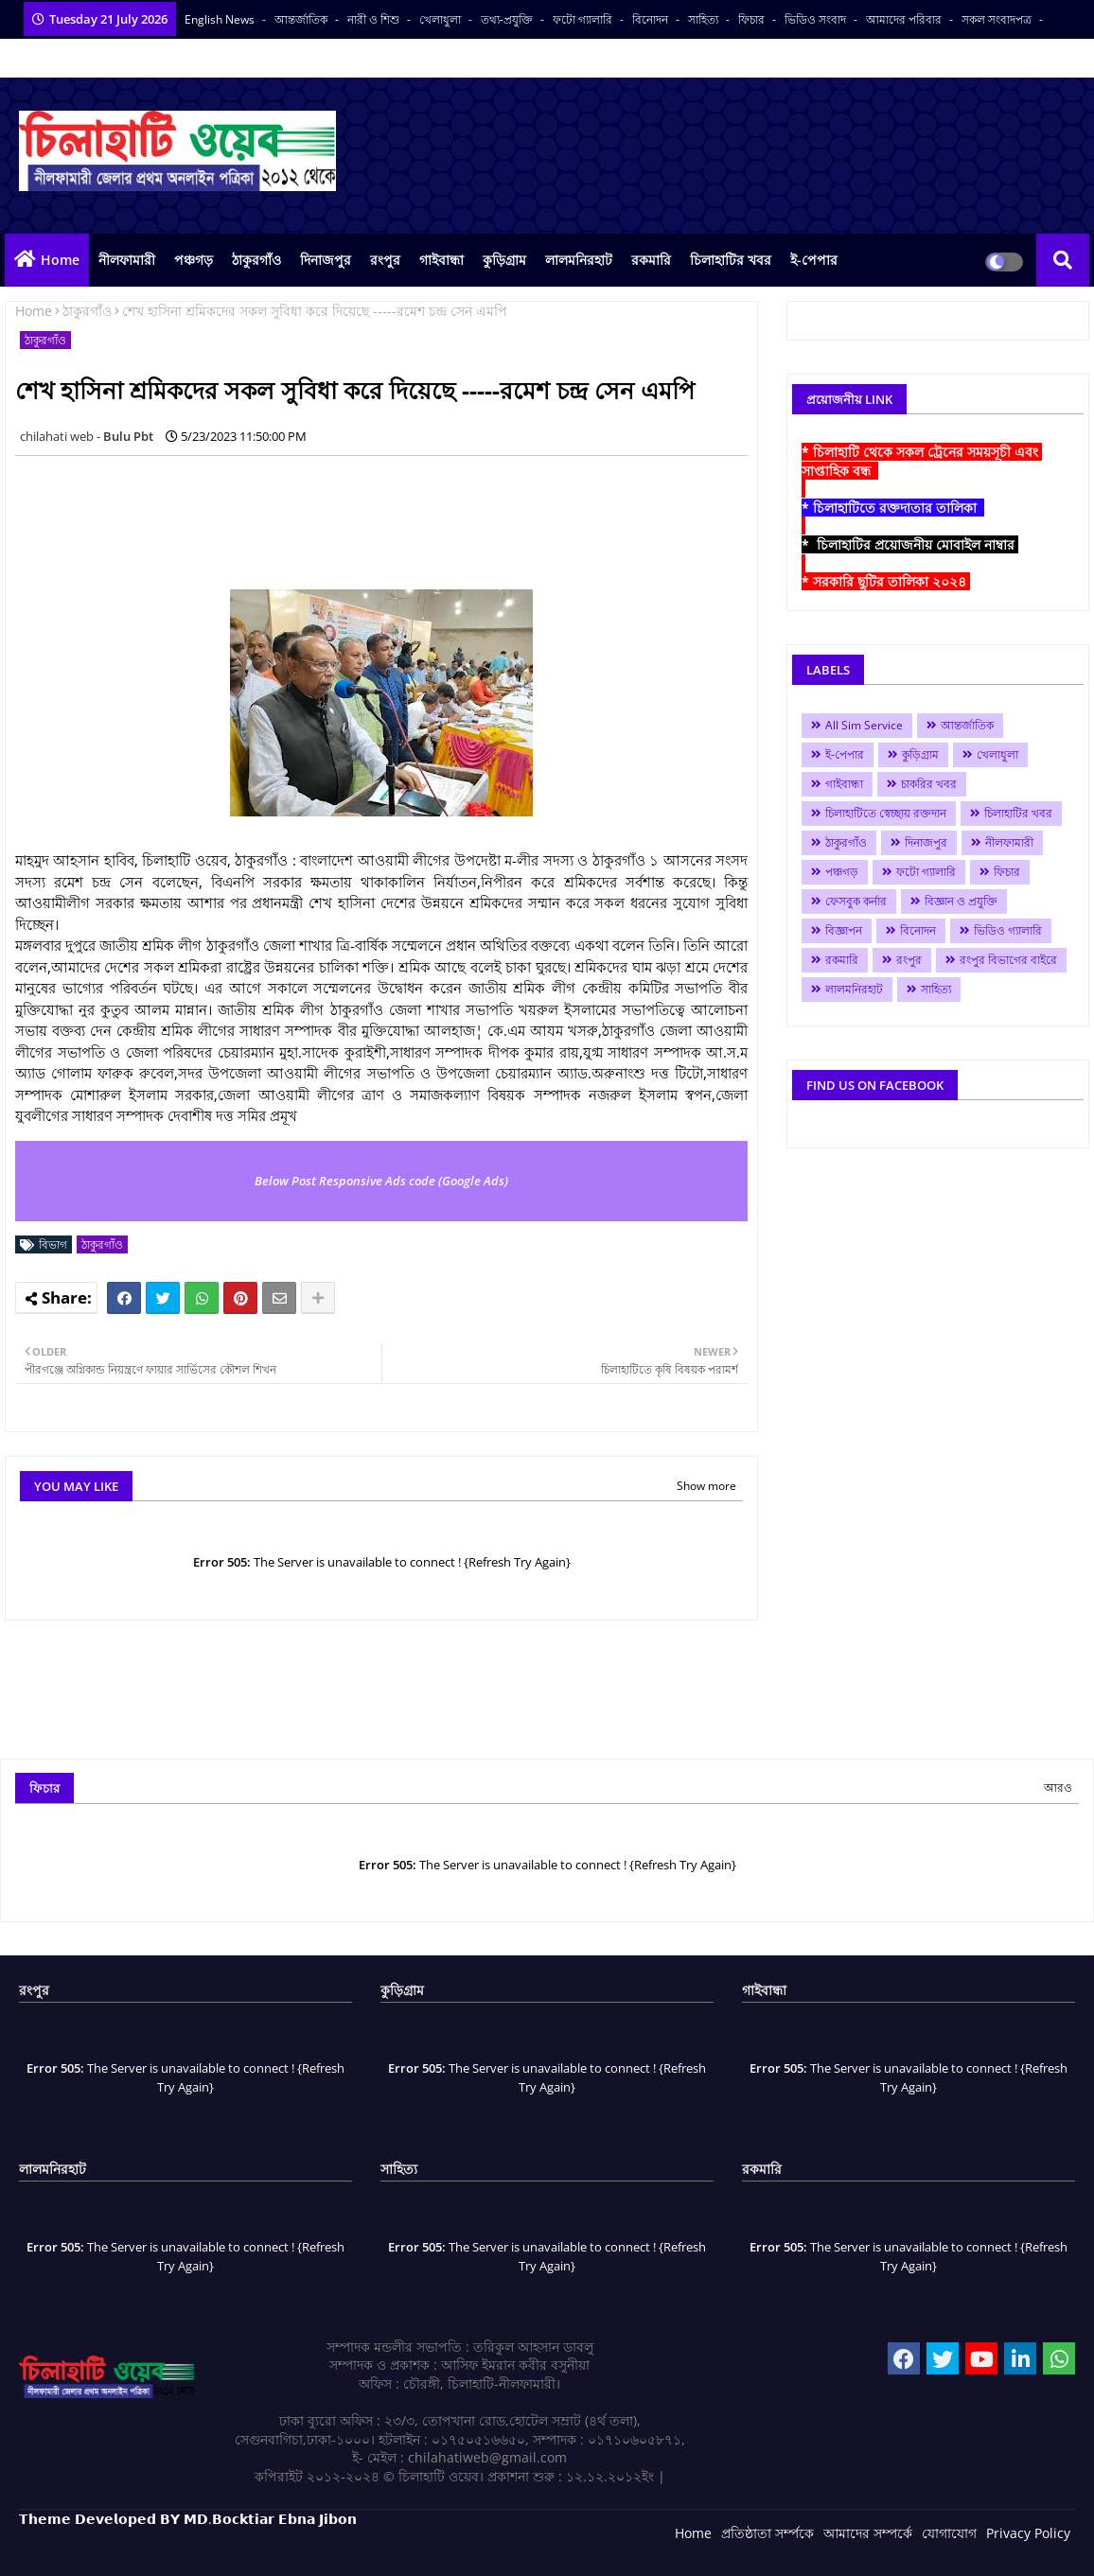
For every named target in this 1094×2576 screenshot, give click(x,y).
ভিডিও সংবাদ (817, 19)
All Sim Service (864, 725)
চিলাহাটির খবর (730, 260)
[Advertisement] (359, 512)
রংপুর (385, 260)
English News (221, 19)
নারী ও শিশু (374, 19)
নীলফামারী (126, 260)
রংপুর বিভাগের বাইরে (1008, 960)
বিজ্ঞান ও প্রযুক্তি (961, 901)
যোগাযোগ (949, 2533)
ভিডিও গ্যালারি (1008, 930)
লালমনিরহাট (578, 260)
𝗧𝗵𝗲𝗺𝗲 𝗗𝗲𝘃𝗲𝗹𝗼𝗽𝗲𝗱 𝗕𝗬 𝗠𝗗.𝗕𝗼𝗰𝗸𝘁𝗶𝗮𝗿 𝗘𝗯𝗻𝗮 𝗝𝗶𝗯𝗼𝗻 (188, 2519)
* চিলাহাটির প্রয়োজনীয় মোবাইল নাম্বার (910, 544)
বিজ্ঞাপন (843, 930)
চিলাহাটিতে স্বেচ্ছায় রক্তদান (885, 813)
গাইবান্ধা (441, 260)
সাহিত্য (704, 19)
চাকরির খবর (929, 784)
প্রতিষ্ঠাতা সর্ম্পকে (767, 2533)
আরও (1058, 1787)
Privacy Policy (1028, 2533)
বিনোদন (651, 19)
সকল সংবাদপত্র (998, 19)
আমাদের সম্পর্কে (867, 2533)
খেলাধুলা (441, 19)
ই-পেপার (814, 260)
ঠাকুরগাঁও (256, 260)
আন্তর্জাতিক (302, 19)
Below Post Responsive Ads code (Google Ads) (381, 1180)
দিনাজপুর (325, 260)
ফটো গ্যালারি (584, 19)
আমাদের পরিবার (905, 19)
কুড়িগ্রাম (504, 260)
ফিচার (753, 19)
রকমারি (651, 260)
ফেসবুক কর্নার (856, 901)
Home (60, 260)
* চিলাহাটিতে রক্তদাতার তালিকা (893, 508)
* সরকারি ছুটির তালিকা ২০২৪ (886, 581)
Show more (706, 1486)
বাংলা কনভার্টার (54, 58)
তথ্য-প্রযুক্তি (508, 19)
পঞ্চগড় (193, 260)
